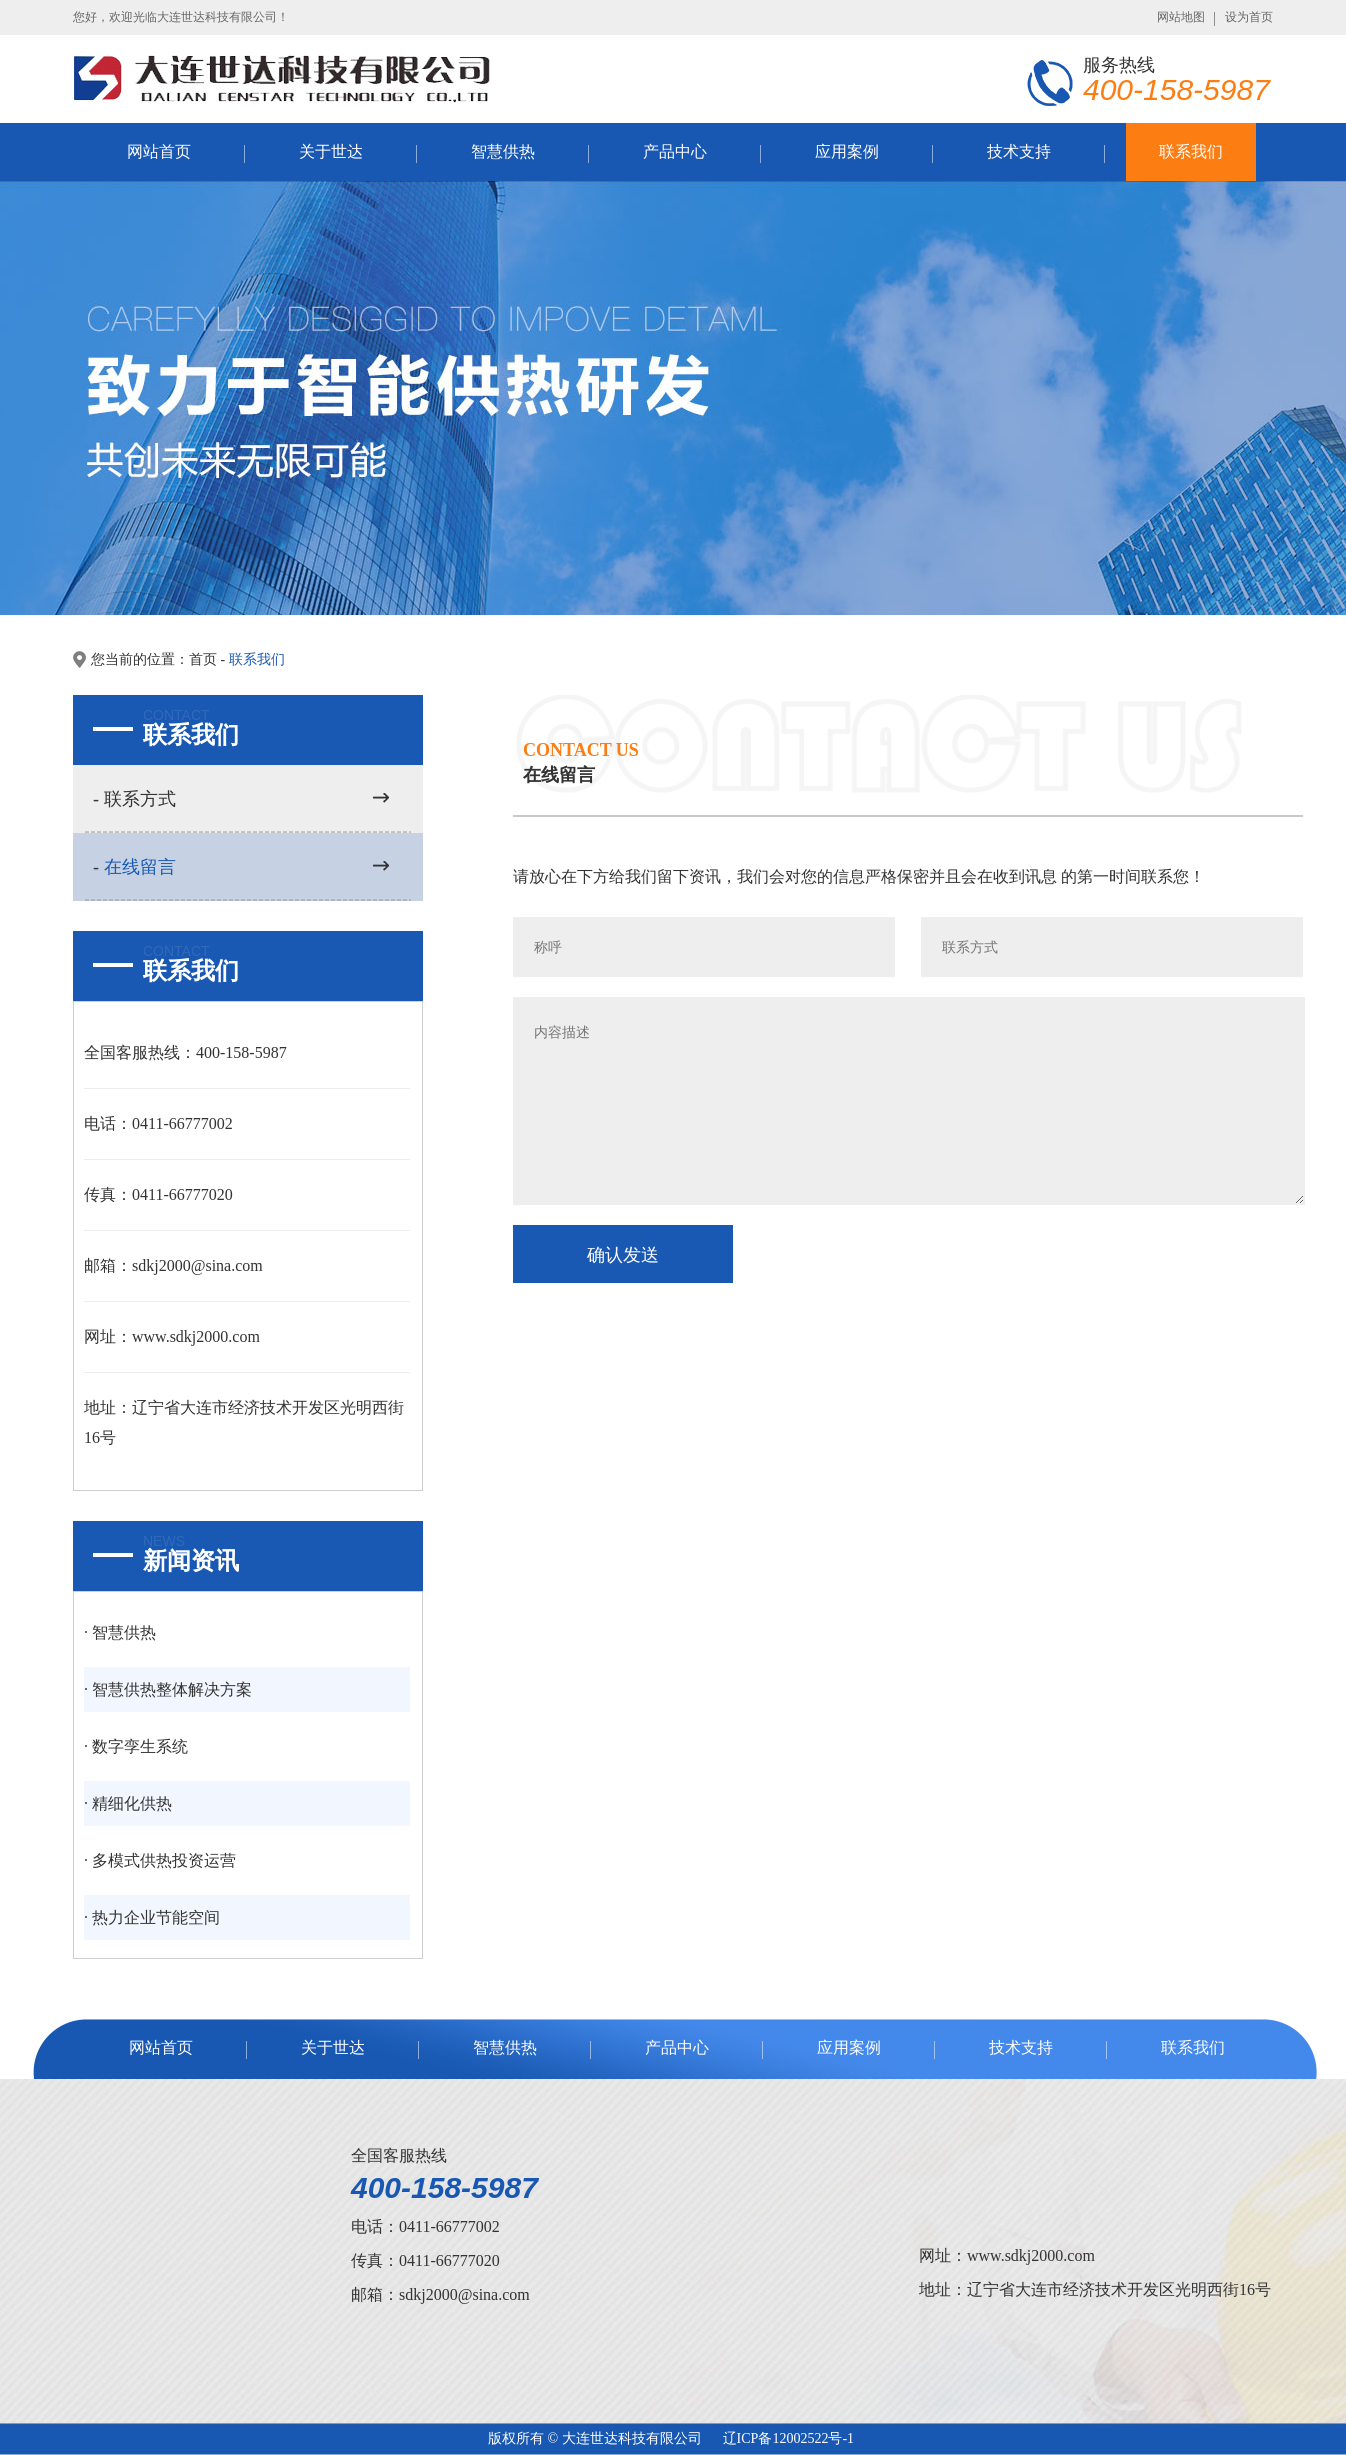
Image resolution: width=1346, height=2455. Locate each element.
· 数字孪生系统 (136, 1746)
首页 (203, 659)
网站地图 (1181, 17)
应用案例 (847, 151)
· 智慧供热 (120, 1632)
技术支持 (1019, 151)
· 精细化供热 (128, 1803)
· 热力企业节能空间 (152, 1917)
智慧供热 (503, 151)
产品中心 (675, 151)
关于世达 (331, 151)
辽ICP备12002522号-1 (788, 2438)
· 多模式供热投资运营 (160, 1860)
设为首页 (1249, 17)
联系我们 (1191, 151)
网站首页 (159, 151)
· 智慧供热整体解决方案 (168, 1689)
